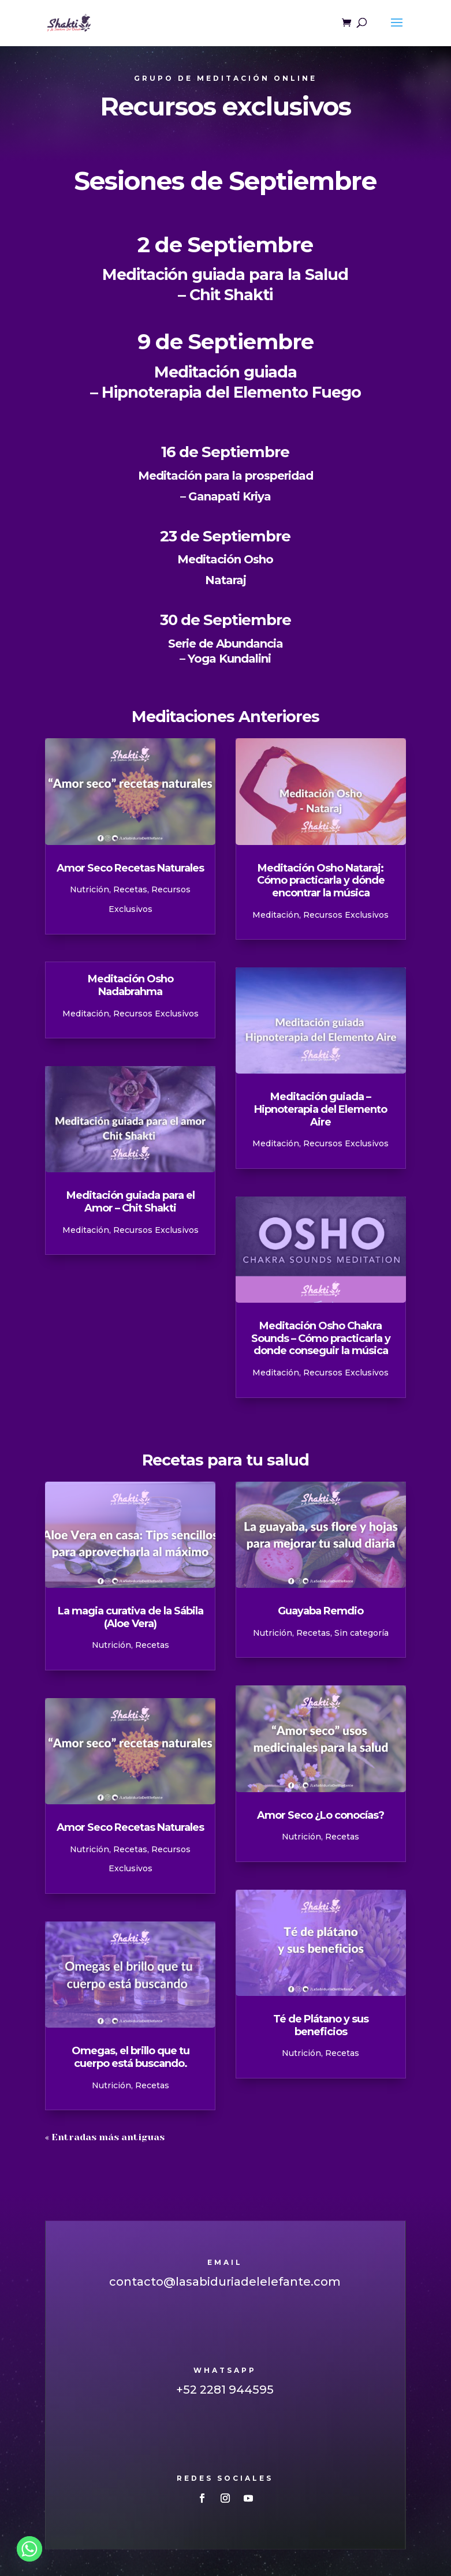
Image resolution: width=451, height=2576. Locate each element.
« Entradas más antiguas (105, 2137)
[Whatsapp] (29, 2549)
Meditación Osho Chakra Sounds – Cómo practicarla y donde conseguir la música (320, 1338)
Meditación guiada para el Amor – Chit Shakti (130, 1201)
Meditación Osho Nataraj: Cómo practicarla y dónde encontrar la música (321, 880)
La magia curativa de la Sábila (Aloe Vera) (130, 1617)
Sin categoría (361, 1633)
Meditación (85, 1013)
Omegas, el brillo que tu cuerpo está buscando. (130, 2057)
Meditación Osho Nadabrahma (130, 985)
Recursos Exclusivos (156, 1013)
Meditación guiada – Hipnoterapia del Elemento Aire (320, 1109)
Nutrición (89, 889)
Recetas (130, 889)
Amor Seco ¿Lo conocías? (320, 1815)
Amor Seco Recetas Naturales (130, 868)
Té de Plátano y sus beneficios (320, 2025)
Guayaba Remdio (320, 1611)
